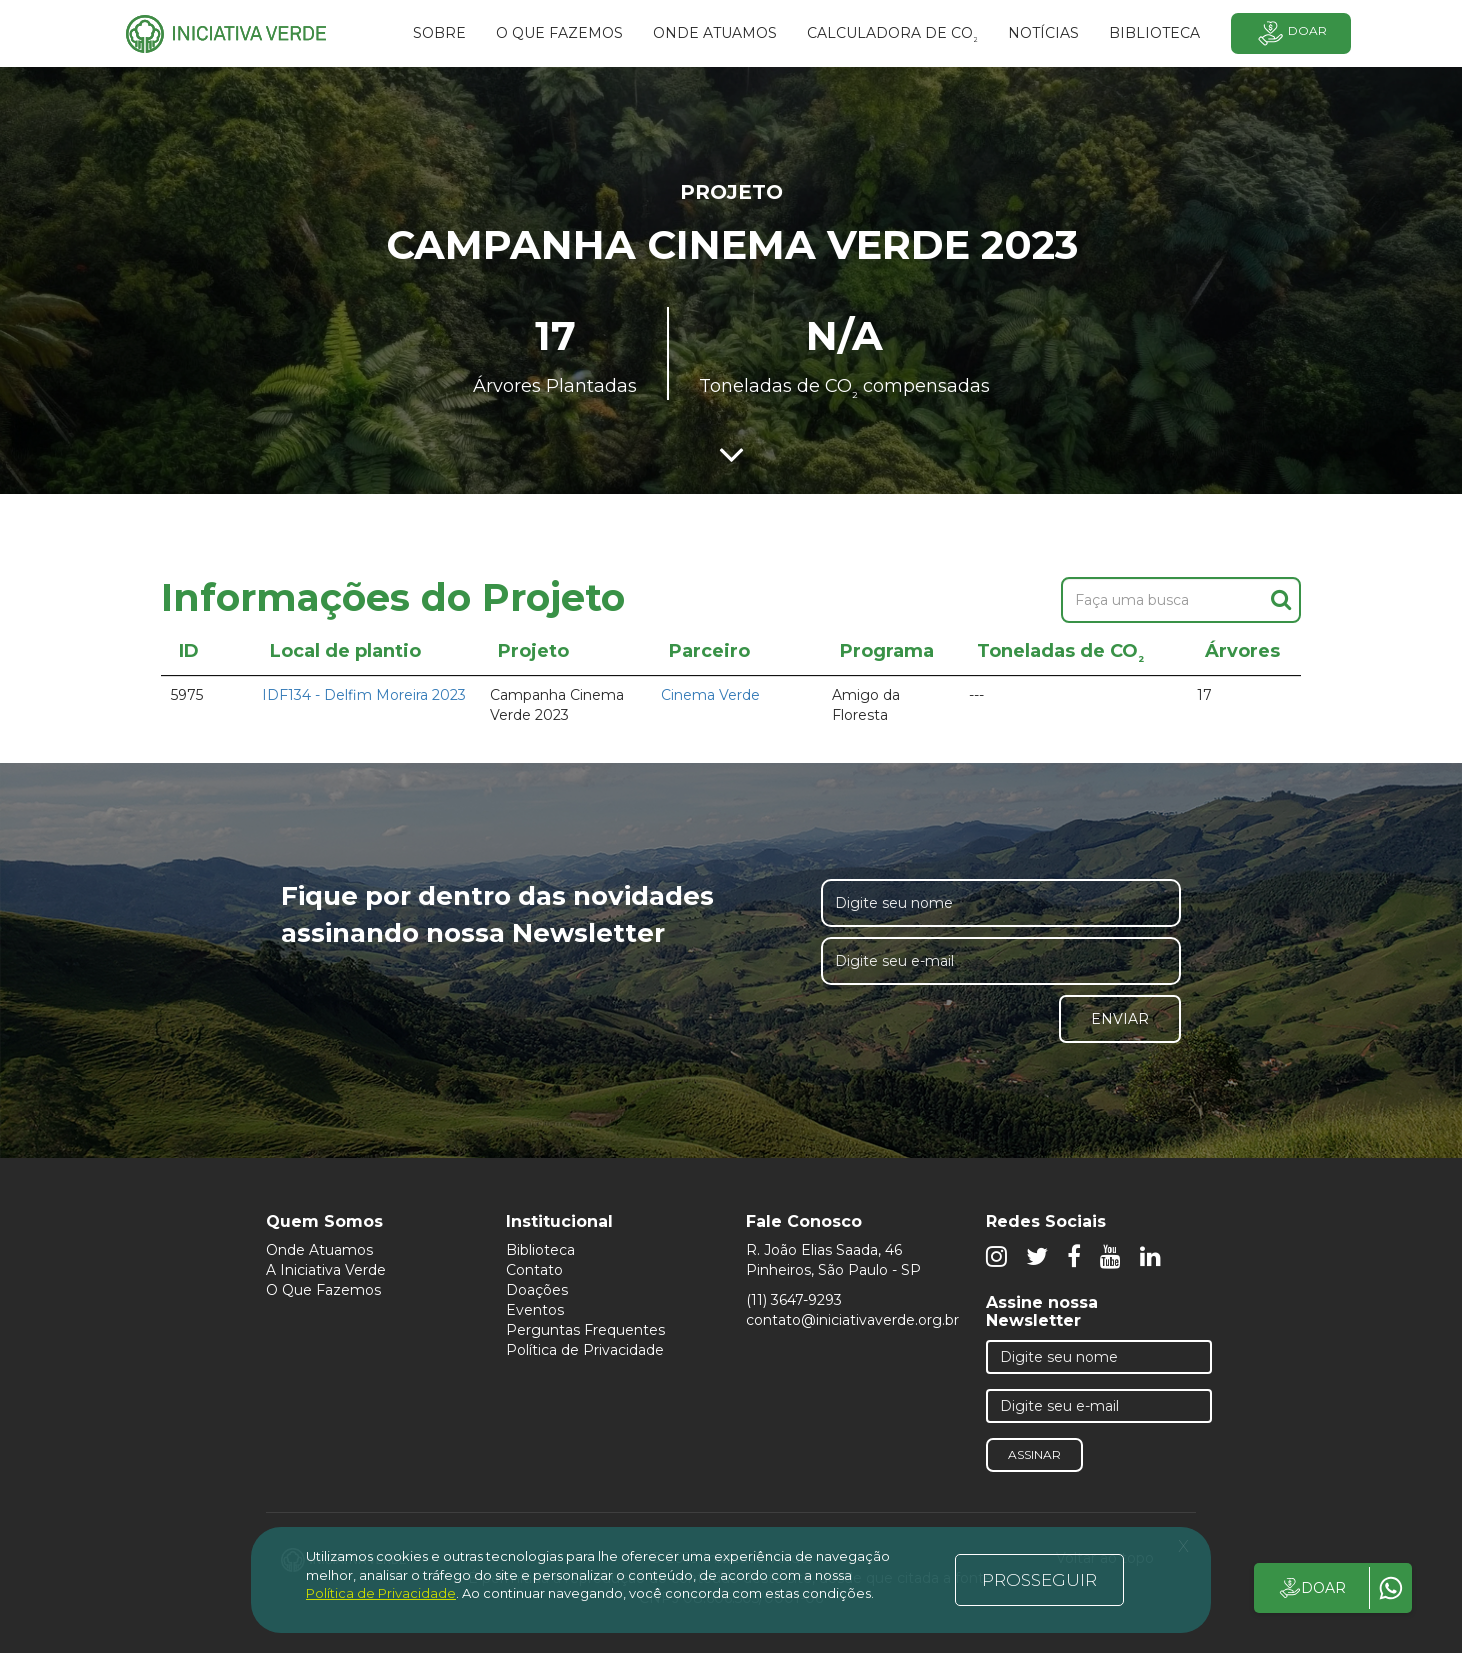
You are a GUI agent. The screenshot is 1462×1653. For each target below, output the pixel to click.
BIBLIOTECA (1154, 33)
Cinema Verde (710, 695)
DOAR (1311, 1588)
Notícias (1043, 33)
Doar (1291, 33)
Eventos (535, 1310)
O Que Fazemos (323, 1290)
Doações (537, 1290)
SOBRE (439, 33)
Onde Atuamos (319, 1250)
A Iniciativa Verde (326, 1270)
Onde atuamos (715, 33)
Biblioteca (540, 1250)
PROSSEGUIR (1039, 1580)
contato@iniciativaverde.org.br (852, 1320)
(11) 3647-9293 (794, 1300)
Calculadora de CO (892, 36)
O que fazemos (559, 33)
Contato (534, 1270)
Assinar (1034, 1454)
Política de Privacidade (585, 1350)
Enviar (1120, 1019)
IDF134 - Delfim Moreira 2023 (364, 695)
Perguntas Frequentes (585, 1330)
